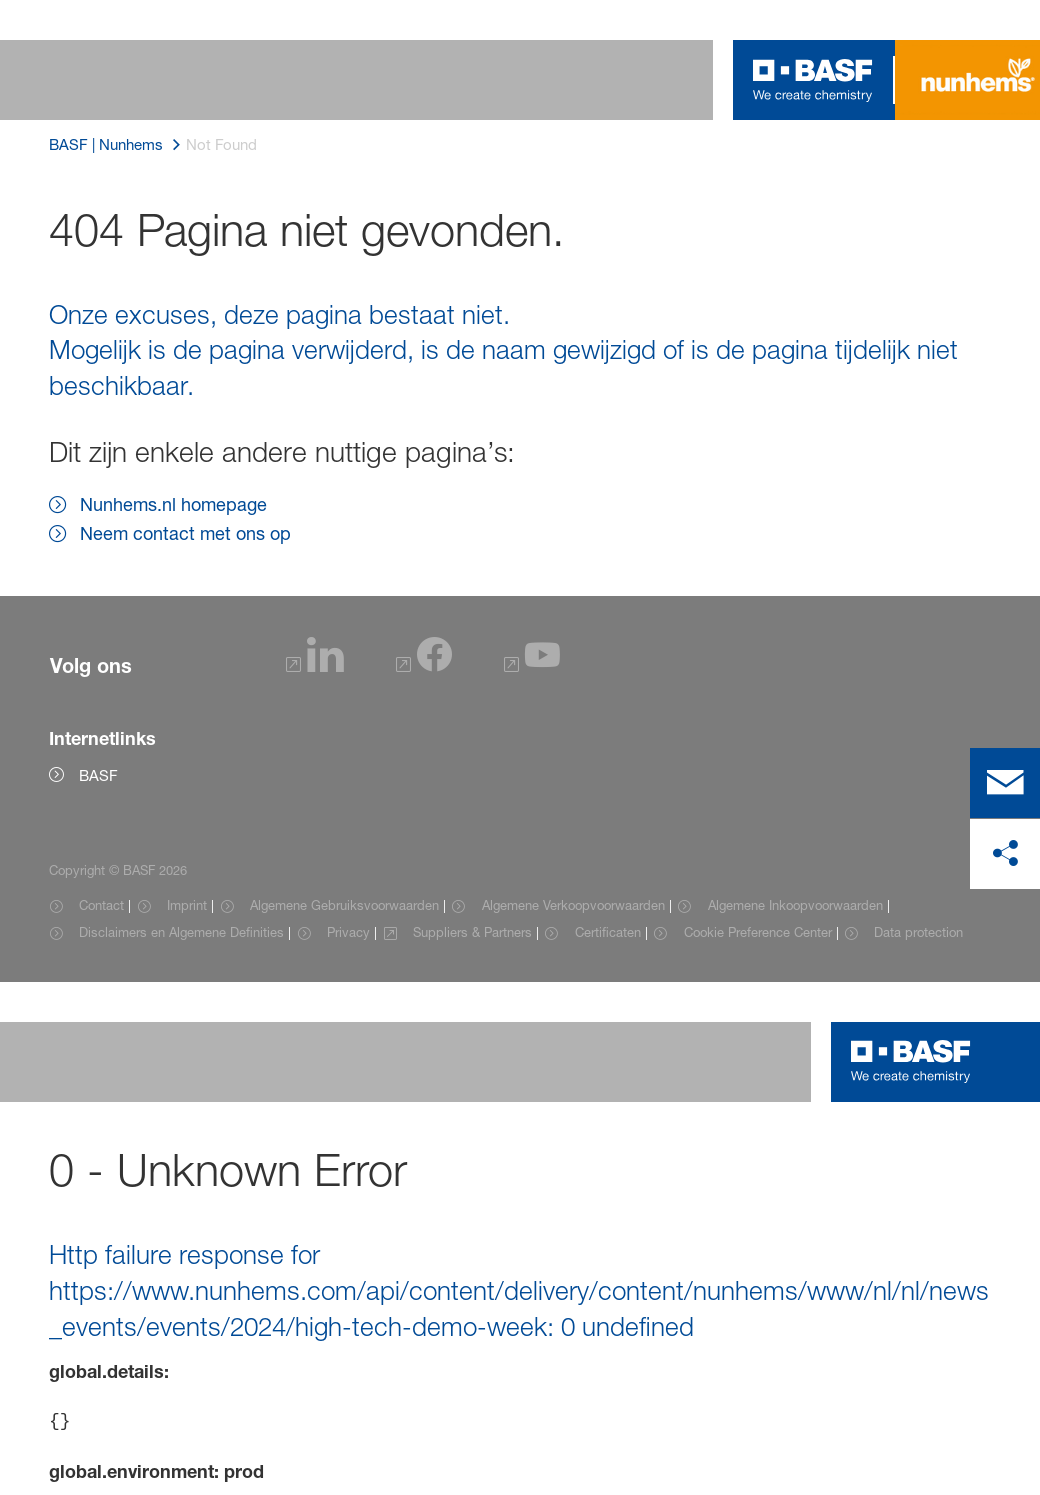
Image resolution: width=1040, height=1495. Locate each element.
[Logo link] (813, 80)
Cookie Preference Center (758, 932)
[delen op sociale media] (1005, 854)
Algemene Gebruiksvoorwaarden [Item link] (344, 905)
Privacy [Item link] (348, 932)
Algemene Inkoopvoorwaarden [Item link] (795, 905)
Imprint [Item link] (187, 905)
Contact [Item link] (101, 905)
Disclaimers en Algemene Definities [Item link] (181, 932)
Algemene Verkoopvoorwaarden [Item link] (573, 905)
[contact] (1005, 783)
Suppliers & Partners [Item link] (472, 932)
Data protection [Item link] (918, 932)
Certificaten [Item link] (608, 932)
